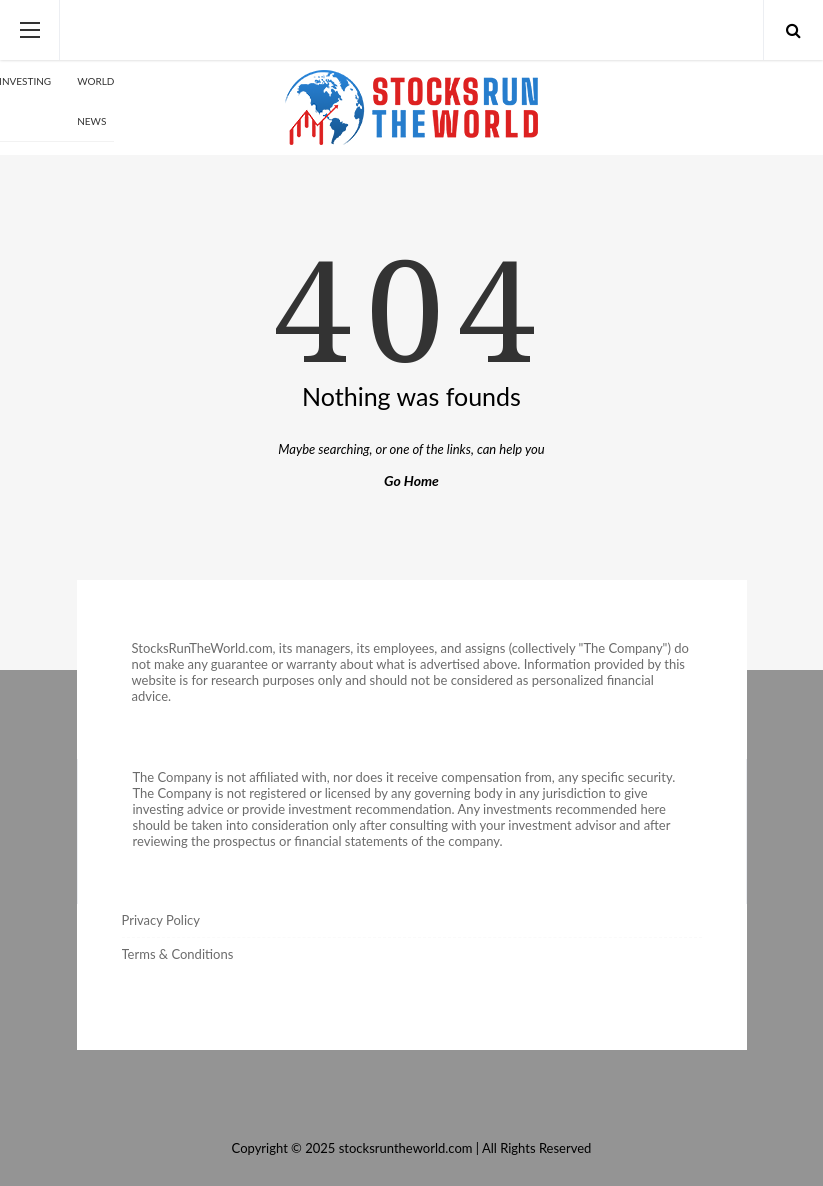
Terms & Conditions (178, 954)
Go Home (411, 480)
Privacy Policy (161, 920)
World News (95, 101)
